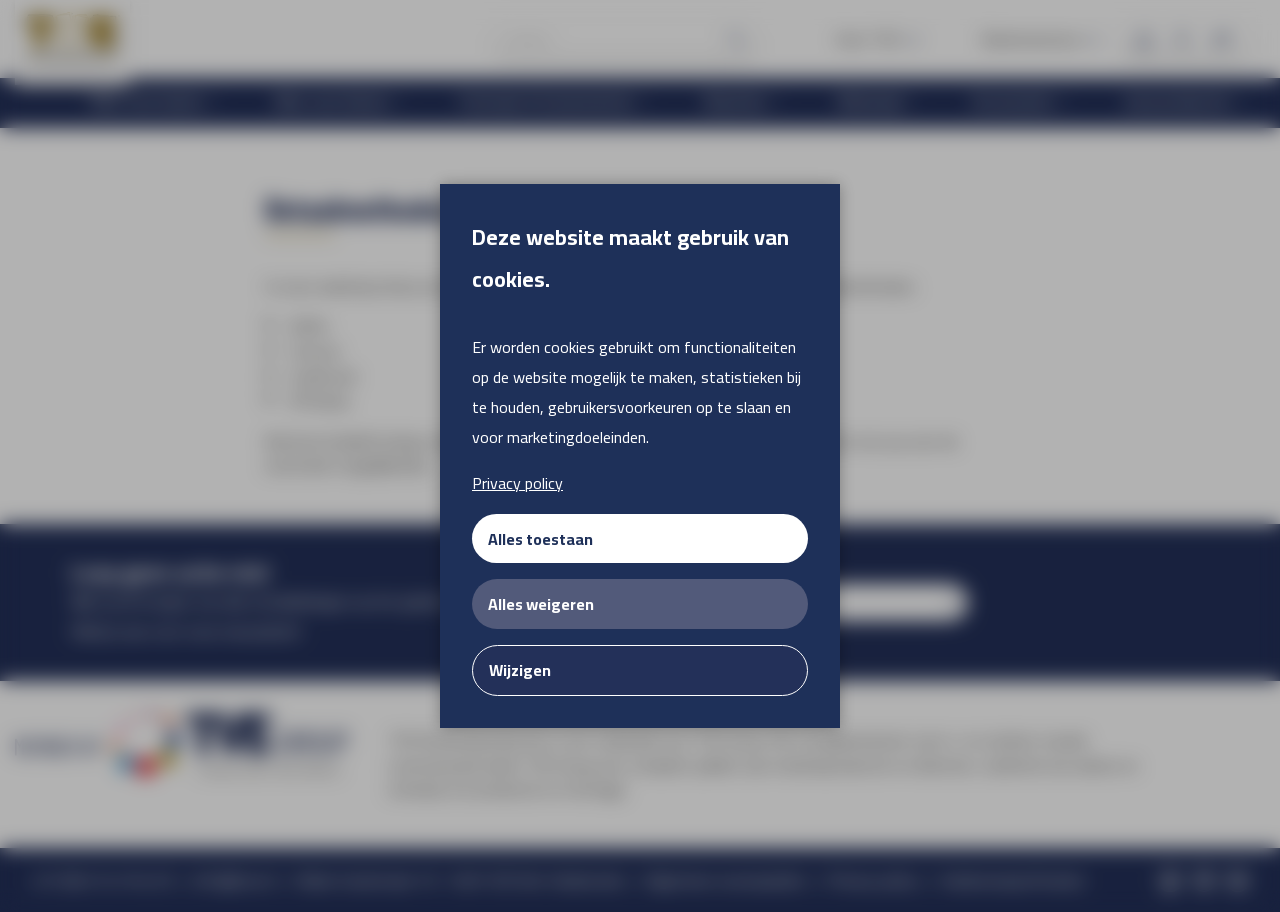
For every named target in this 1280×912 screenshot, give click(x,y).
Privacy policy (517, 483)
